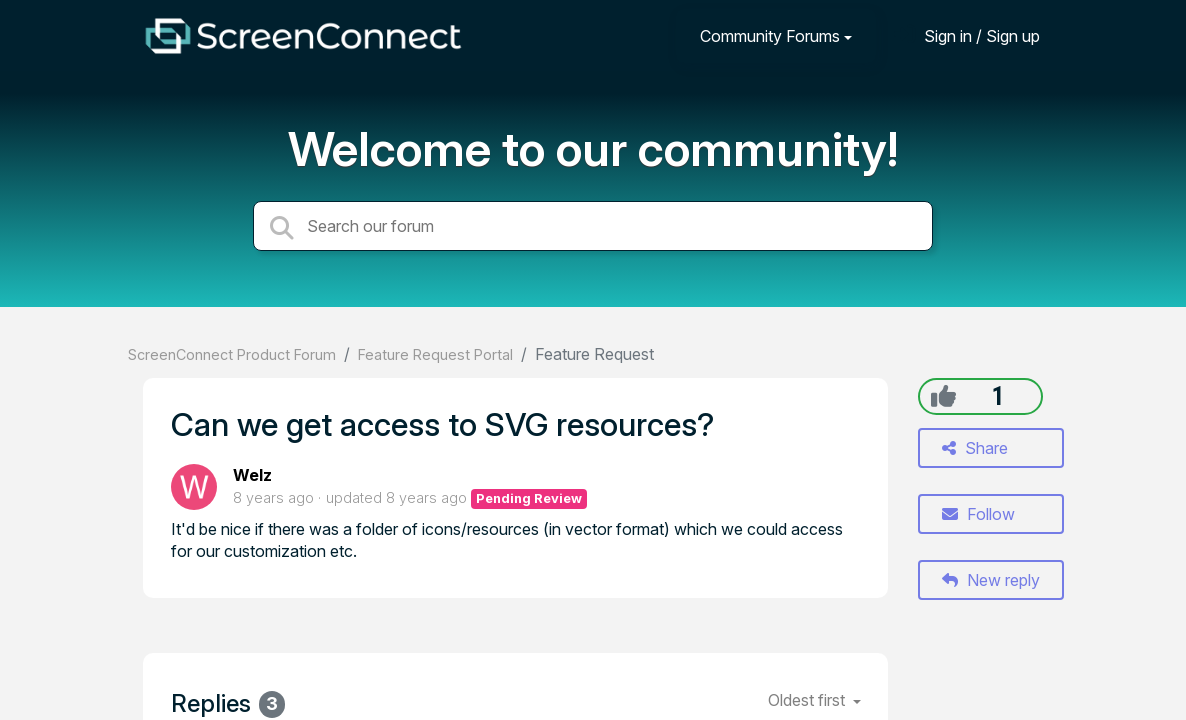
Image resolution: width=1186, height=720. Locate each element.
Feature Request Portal (435, 354)
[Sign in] (967, 35)
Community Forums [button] (770, 36)
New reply (991, 580)
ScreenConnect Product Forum (232, 354)
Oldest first (808, 700)
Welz (252, 475)
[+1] (943, 396)
